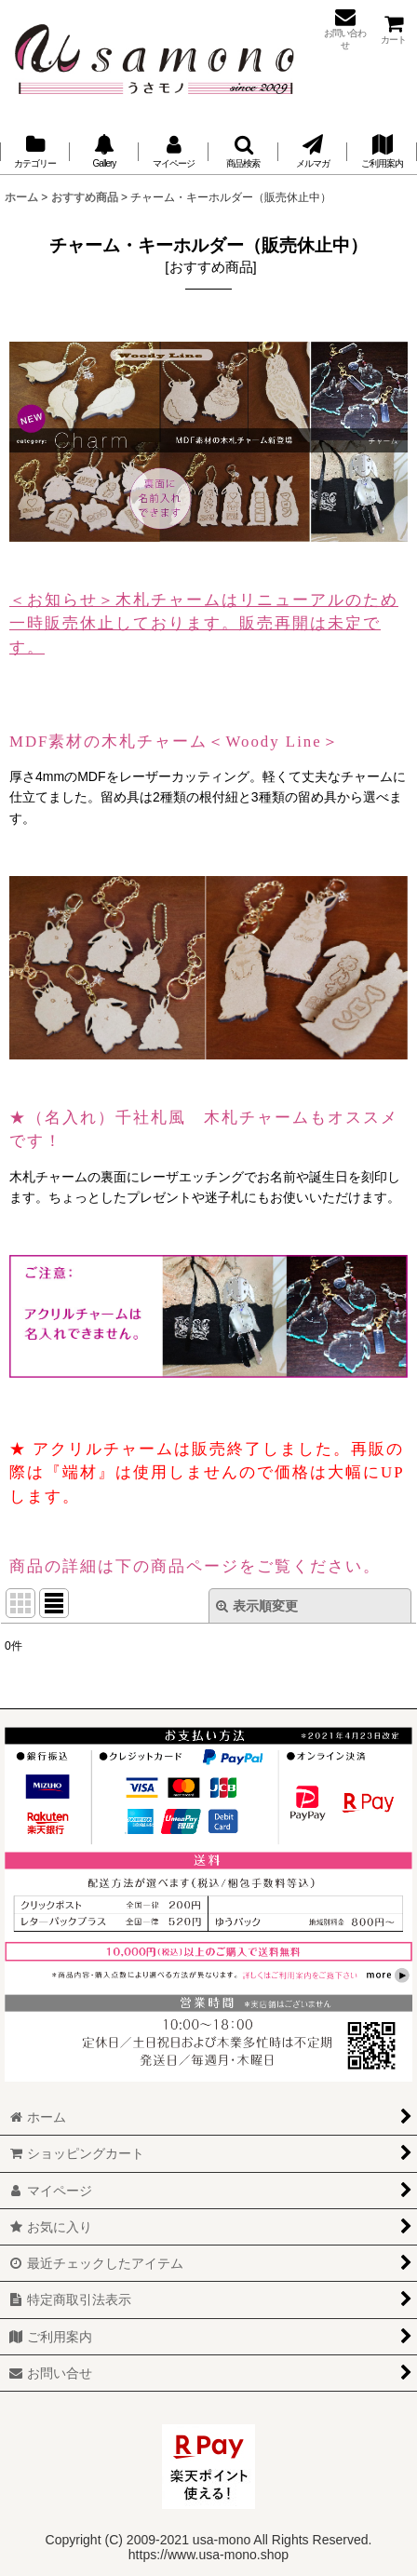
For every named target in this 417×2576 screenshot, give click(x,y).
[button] (243, 151)
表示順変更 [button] (257, 1605)
